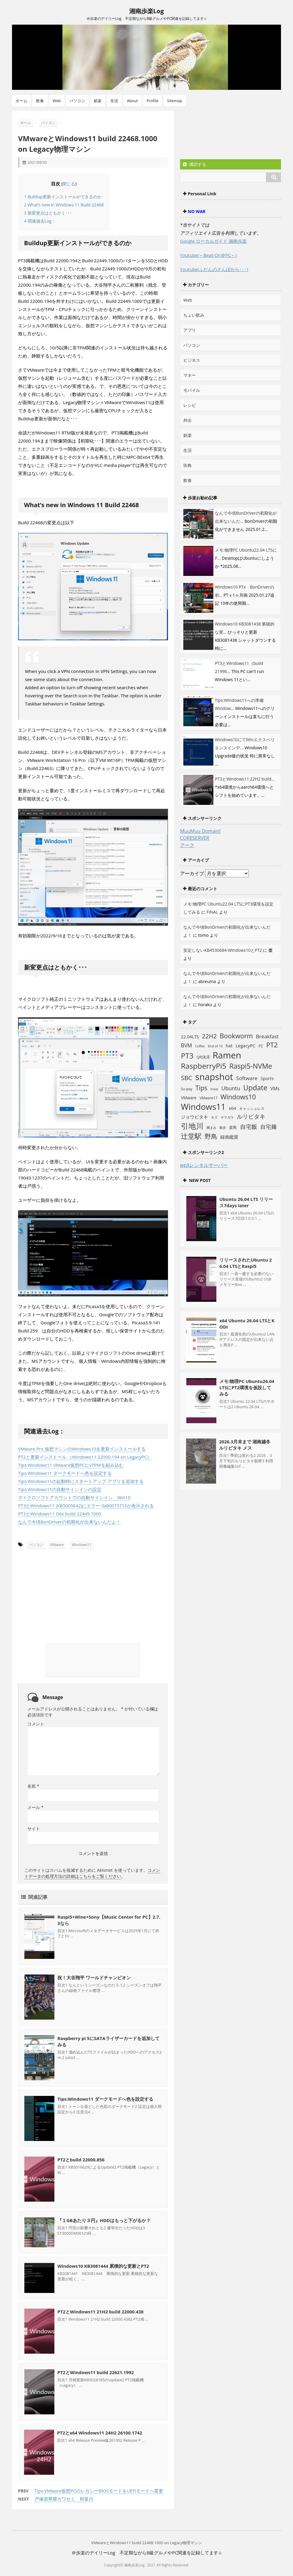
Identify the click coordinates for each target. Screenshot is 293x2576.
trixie (214, 1089)
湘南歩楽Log (146, 11)
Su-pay (186, 1089)
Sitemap (174, 100)
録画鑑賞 (229, 1137)
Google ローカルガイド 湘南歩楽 (213, 241)
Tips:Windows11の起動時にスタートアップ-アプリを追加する (81, 1481)
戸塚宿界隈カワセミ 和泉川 (64, 2498)
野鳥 (211, 1136)
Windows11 (81, 1544)
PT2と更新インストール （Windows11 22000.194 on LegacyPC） (84, 1457)
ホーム (21, 100)
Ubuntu (230, 1088)
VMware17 (209, 1098)
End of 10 (215, 1046)
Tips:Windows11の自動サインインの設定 (60, 1489)
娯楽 (98, 100)
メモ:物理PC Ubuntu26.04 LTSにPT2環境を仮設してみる (246, 1387)
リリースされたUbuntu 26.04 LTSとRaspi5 (245, 1263)
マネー (189, 375)
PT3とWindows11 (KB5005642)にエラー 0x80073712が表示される (86, 1506)
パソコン (77, 100)
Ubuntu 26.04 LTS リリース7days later (246, 1202)
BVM (186, 1045)
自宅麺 (268, 1126)
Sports (267, 1078)
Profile (152, 100)
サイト (33, 1828)
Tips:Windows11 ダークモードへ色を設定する (65, 1473)
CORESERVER (194, 838)
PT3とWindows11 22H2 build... (245, 779)
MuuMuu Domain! (200, 831)
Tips (201, 1088)
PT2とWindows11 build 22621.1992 (95, 2372)
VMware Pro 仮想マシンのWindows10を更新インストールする (82, 1449)
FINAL (212, 912)
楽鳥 (233, 1127)
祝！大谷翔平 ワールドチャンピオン (94, 1977)
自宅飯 (248, 1126)
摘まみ (211, 1127)
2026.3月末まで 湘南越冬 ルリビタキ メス (244, 1445)
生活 (114, 100)
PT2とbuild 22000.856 (80, 2159)
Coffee (200, 1046)
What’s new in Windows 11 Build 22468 (64, 205)
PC (260, 1046)
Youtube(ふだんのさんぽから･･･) (214, 269)
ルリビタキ (251, 1116)
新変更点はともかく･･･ (48, 213)
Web (57, 100)
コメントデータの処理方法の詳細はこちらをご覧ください (92, 1873)
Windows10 (238, 1096)
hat (229, 1046)
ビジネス (191, 360)
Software (247, 1078)
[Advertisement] (66, 1586)
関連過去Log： (40, 221)
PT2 (272, 1044)
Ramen (227, 1055)
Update (255, 1087)
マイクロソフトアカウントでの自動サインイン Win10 (74, 1497)
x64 (232, 1108)
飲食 (40, 100)
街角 (187, 465)
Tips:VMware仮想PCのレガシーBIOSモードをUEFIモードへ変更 (99, 2490)
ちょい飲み (193, 315)
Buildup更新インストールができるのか (63, 196)
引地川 (192, 1126)
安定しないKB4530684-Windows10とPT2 (222, 950)
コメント (35, 1723)
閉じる (69, 184)
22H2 (209, 1036)
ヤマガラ (227, 1117)
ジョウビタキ (194, 1117)
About (132, 100)
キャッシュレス (251, 1108)
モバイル (191, 390)
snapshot (214, 1077)
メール (35, 1807)
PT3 (187, 1056)
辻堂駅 (191, 1136)
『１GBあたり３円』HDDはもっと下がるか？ (104, 2220)
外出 (187, 420)
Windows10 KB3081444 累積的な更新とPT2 (103, 2266)
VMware (57, 1544)
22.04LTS (190, 1037)
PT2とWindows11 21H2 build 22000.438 (100, 2311)
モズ (214, 1117)
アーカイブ (192, 873)
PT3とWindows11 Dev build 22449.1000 (59, 1514)
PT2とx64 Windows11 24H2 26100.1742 (99, 2432)
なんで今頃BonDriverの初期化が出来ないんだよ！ (69, 1522)
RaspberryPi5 (203, 1066)
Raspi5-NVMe (250, 1066)
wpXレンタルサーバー (204, 1165)
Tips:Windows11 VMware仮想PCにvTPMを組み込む (71, 1465)
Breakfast (267, 1036)
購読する (194, 164)
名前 (33, 1786)
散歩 (222, 1127)
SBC (186, 1077)
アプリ (189, 330)
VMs (275, 1088)
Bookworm (236, 1035)
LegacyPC (245, 1046)
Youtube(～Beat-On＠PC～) (208, 255)
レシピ (189, 405)
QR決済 (203, 1057)
